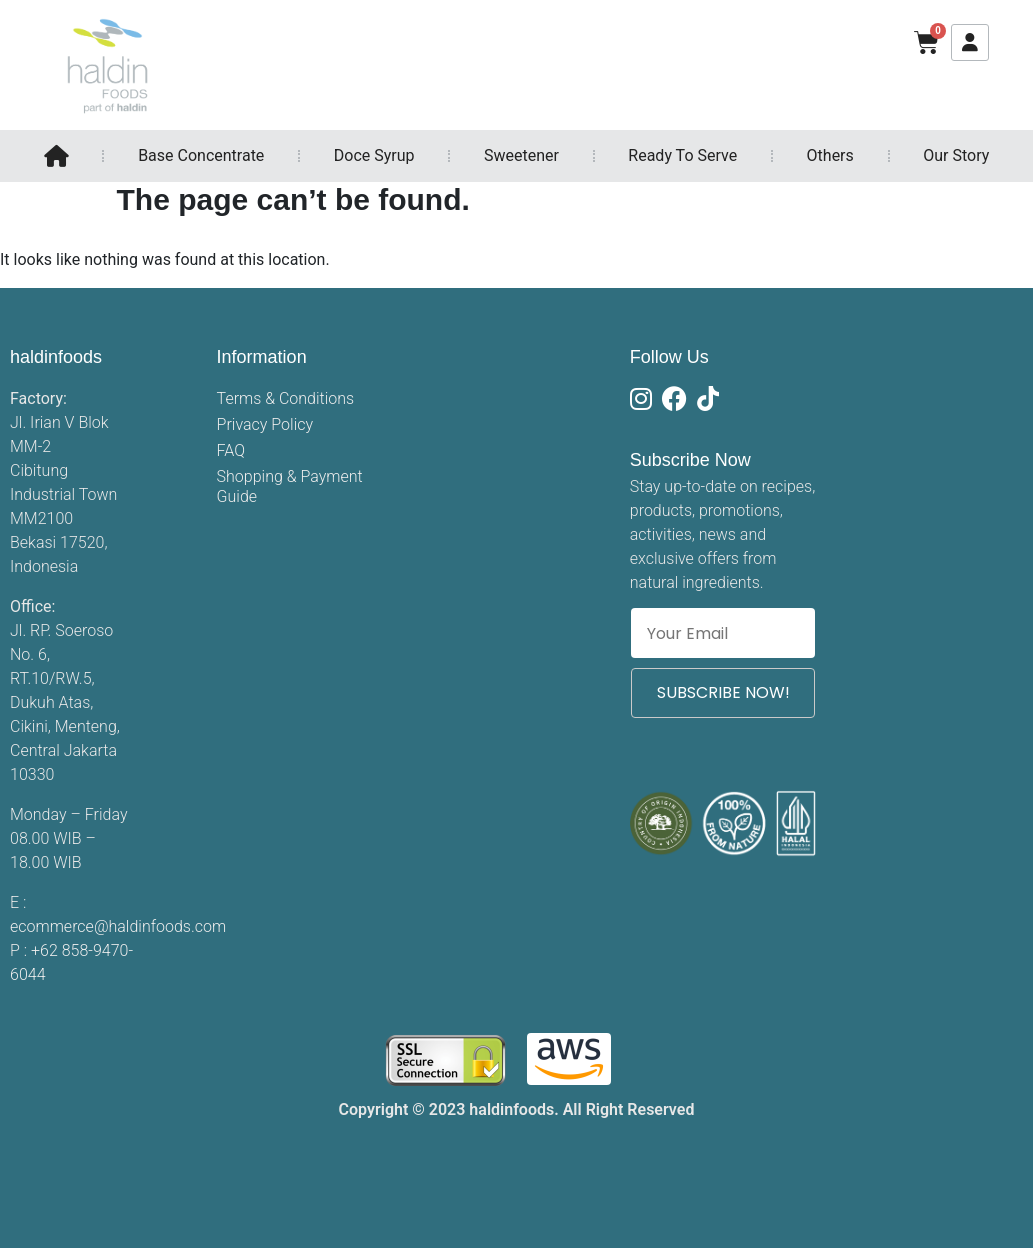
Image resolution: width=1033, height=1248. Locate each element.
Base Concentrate (201, 155)
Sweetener (521, 155)
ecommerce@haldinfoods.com (118, 926)
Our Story (956, 155)
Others (830, 155)
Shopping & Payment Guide (290, 486)
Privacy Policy (265, 424)
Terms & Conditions (286, 398)
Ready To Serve (682, 155)
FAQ (231, 450)
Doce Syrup (374, 155)
